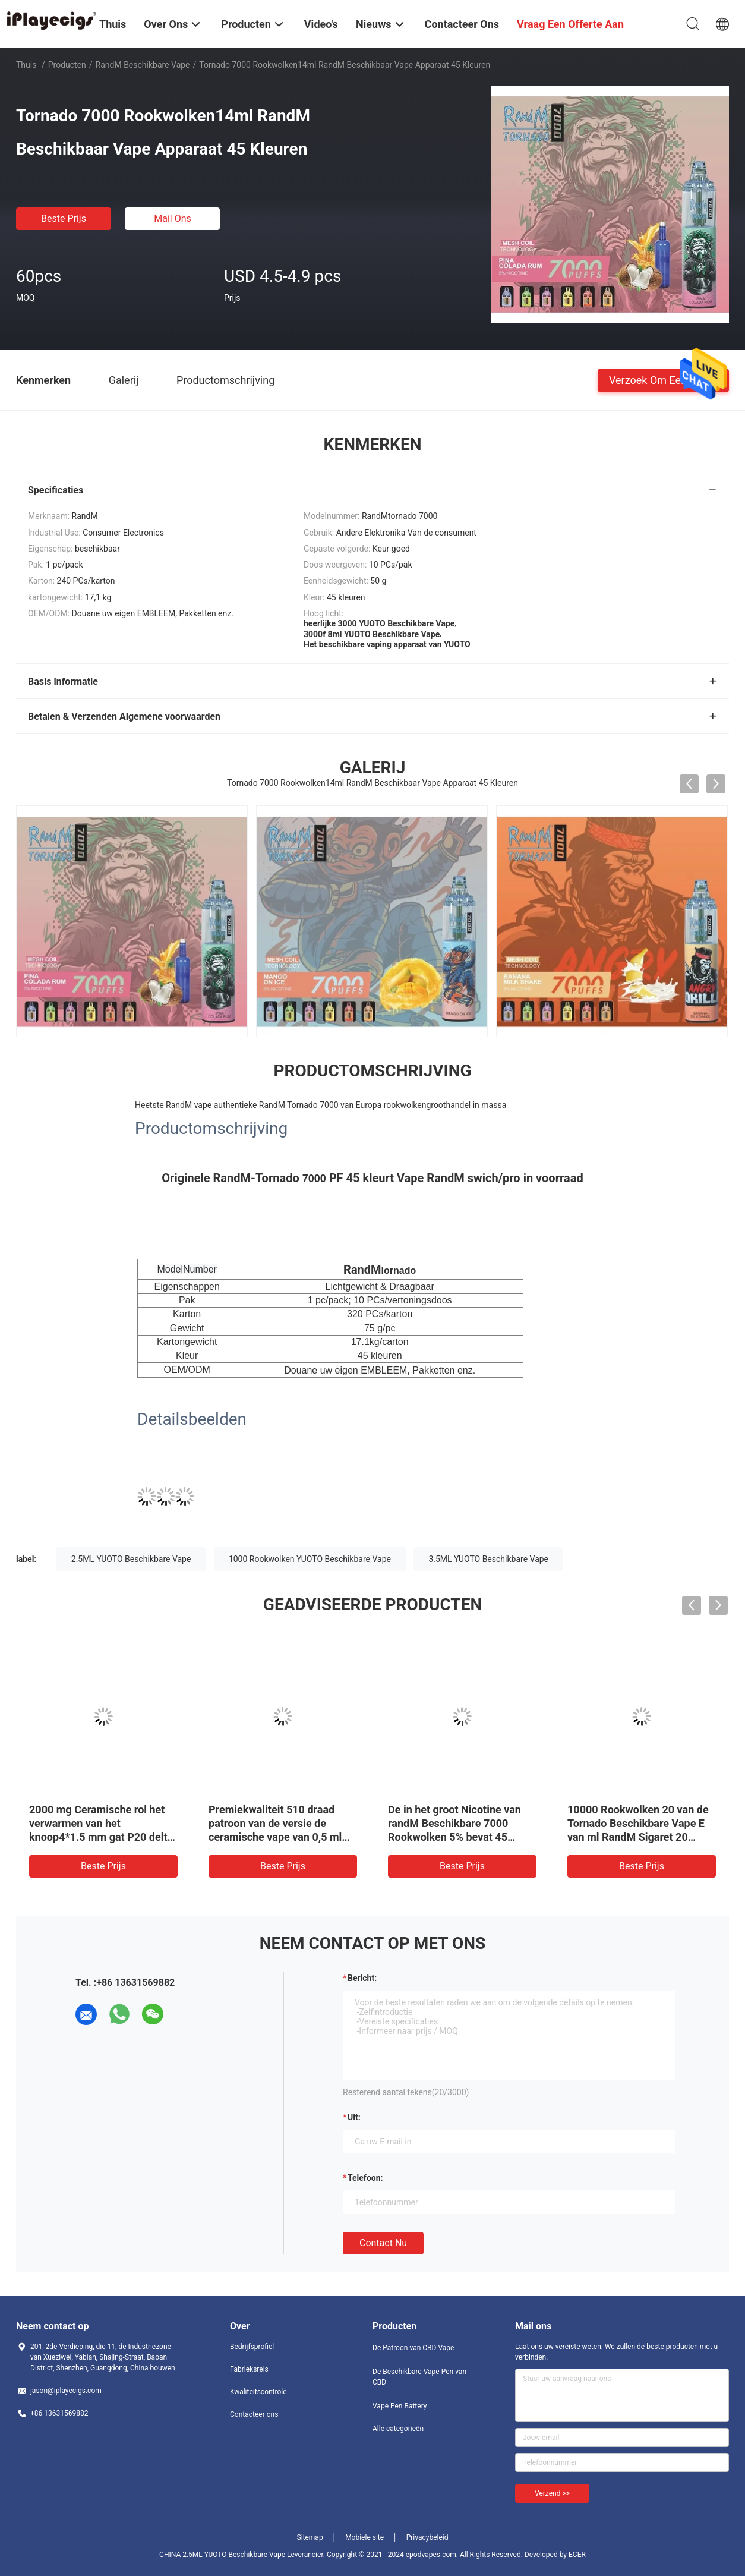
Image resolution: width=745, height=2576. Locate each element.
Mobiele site (364, 2537)
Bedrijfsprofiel (252, 2346)
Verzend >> (552, 2493)
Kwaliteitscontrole (258, 2392)
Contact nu (383, 2243)
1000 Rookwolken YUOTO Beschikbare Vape (310, 1559)
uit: (354, 2117)
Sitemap (310, 2537)
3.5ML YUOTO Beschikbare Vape (488, 1559)
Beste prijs (63, 218)
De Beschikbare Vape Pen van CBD (419, 2376)
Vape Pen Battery (399, 2406)
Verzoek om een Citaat (663, 379)
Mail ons (172, 218)
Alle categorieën (398, 2428)
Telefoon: (365, 2178)
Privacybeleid (427, 2537)
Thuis (26, 65)
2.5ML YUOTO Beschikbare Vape (131, 1559)
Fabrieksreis (249, 2369)
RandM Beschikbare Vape (143, 65)
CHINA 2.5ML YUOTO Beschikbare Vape (222, 2554)
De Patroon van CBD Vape (413, 2348)
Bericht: (362, 1978)
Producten (67, 65)
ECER (577, 2554)
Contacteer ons (254, 2414)
